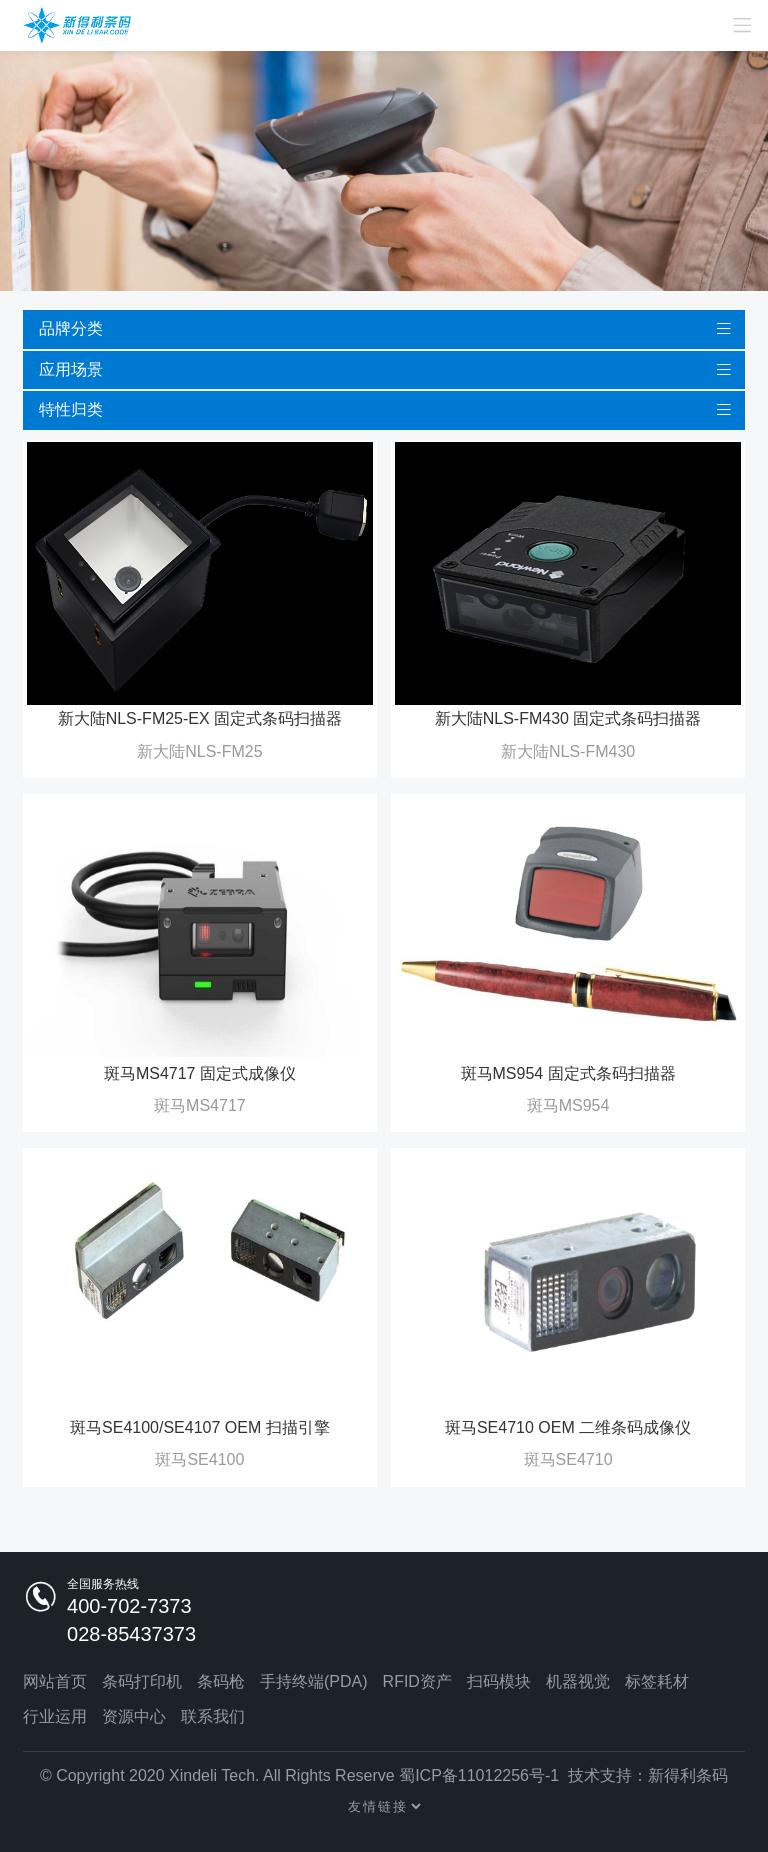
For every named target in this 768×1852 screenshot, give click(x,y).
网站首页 (55, 1681)
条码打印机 (142, 1681)
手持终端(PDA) (314, 1681)
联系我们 (213, 1716)
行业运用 (55, 1716)
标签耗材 (657, 1681)
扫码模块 (499, 1681)
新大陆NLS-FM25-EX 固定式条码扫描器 (200, 718)
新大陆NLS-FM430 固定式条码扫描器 (568, 718)
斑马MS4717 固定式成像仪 (200, 1073)
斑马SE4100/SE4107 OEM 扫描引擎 (200, 1427)
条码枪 (221, 1681)
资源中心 (134, 1716)
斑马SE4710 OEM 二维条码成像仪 (568, 1427)
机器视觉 (578, 1681)
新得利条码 (688, 1775)
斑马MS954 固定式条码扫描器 (568, 1073)
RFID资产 (417, 1681)
